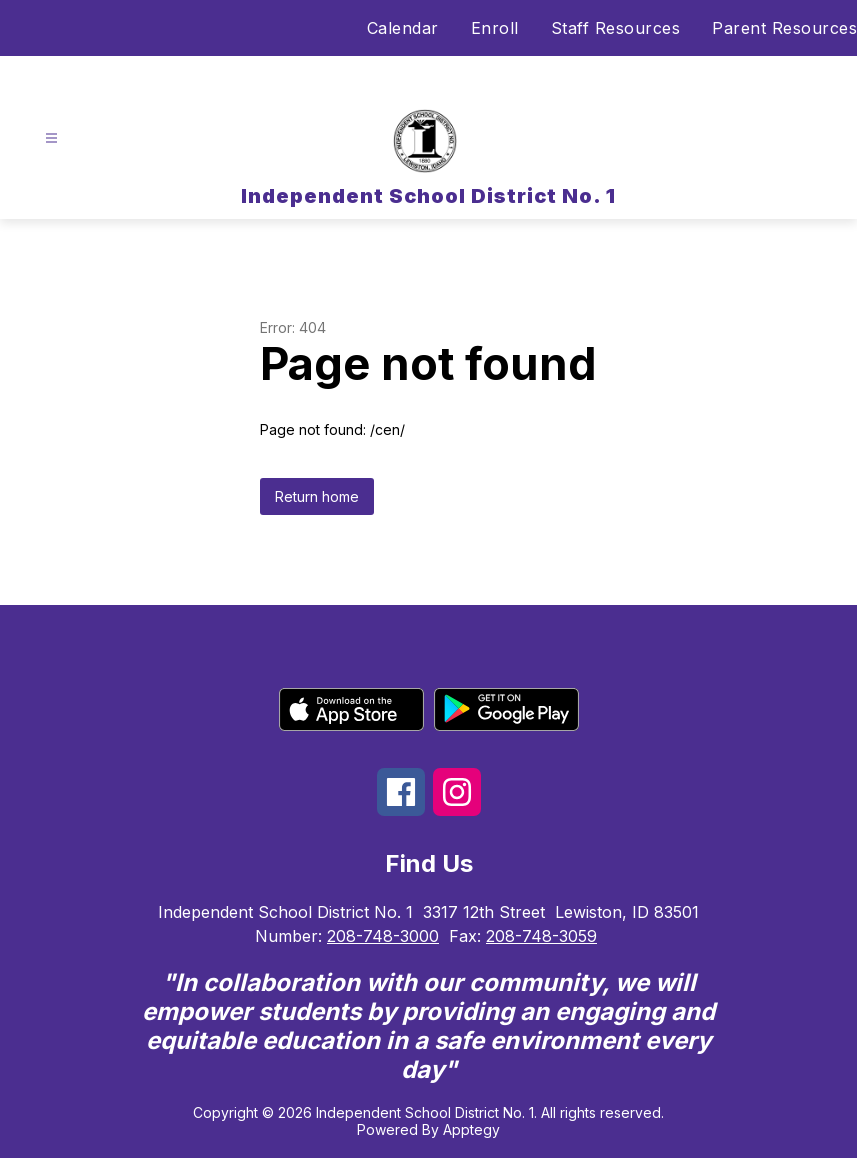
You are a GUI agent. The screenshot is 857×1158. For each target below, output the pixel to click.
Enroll (495, 28)
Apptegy (471, 1129)
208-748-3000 (383, 936)
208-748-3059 (541, 936)
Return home (317, 496)
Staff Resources (616, 28)
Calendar (403, 28)
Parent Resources (784, 28)
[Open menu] (51, 138)
